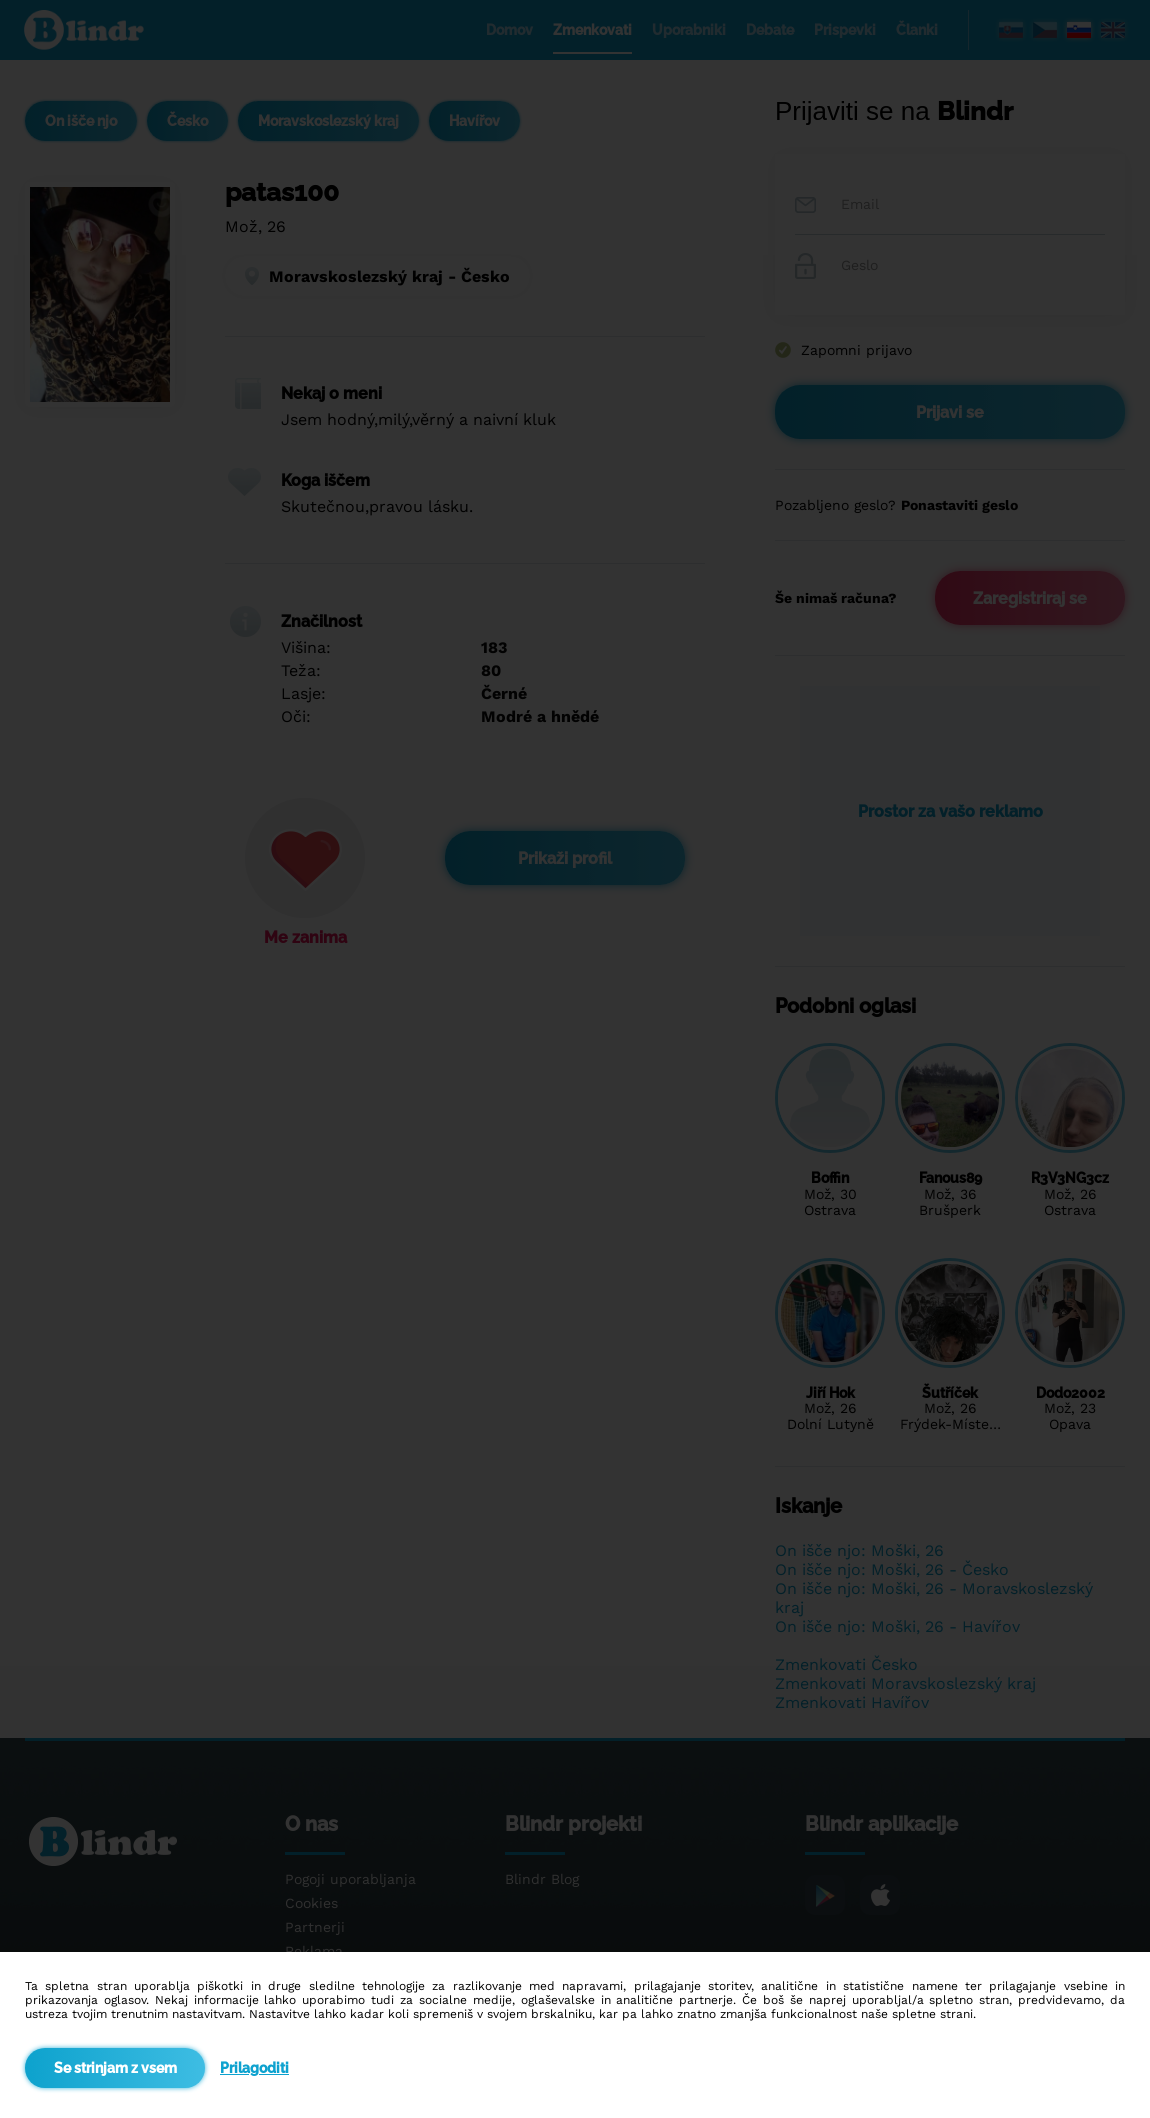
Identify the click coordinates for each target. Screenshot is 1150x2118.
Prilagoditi (254, 2068)
